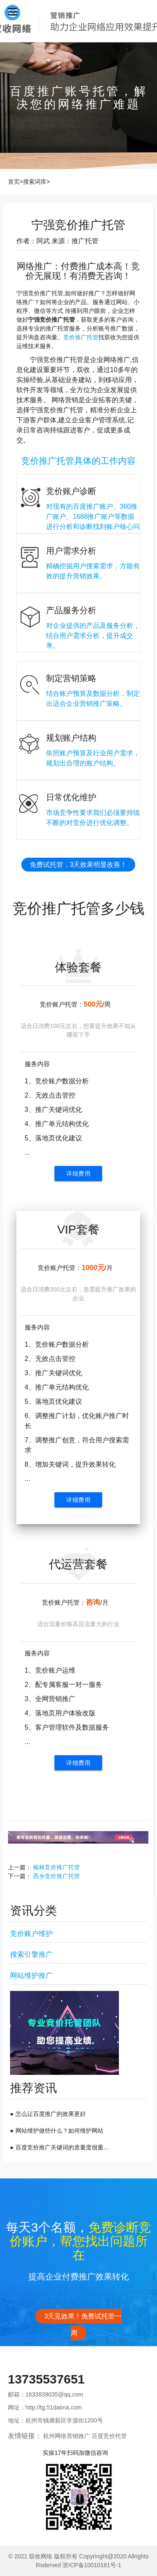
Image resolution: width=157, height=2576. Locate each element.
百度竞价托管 (109, 2436)
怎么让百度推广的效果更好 (50, 2113)
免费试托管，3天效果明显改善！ (78, 864)
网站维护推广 (31, 1976)
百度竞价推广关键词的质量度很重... (61, 2147)
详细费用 (78, 1173)
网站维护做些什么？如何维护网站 (59, 2130)
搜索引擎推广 (31, 1955)
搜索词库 (34, 181)
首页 (14, 181)
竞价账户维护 (31, 1934)
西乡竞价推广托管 (56, 1876)
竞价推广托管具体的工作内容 (78, 461)
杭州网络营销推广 (66, 2436)
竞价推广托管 (80, 337)
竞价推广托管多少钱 (78, 908)
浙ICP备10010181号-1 (91, 2565)
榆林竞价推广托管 (56, 1867)
